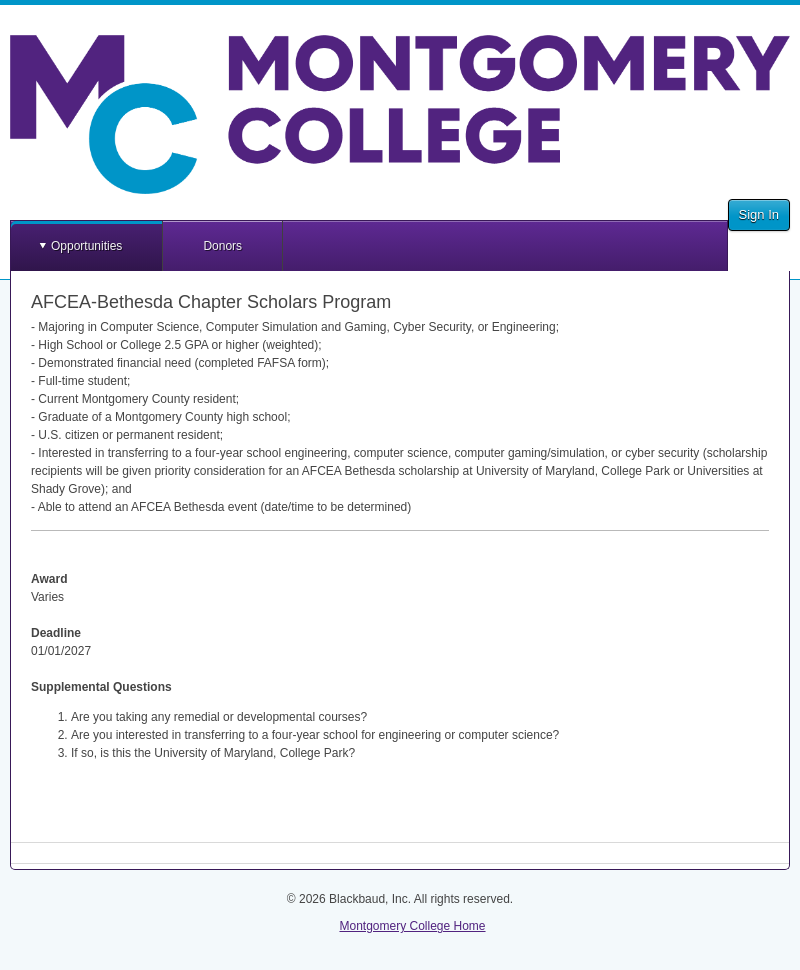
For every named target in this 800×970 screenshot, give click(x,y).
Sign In (759, 214)
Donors (222, 246)
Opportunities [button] (86, 246)
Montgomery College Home (412, 926)
